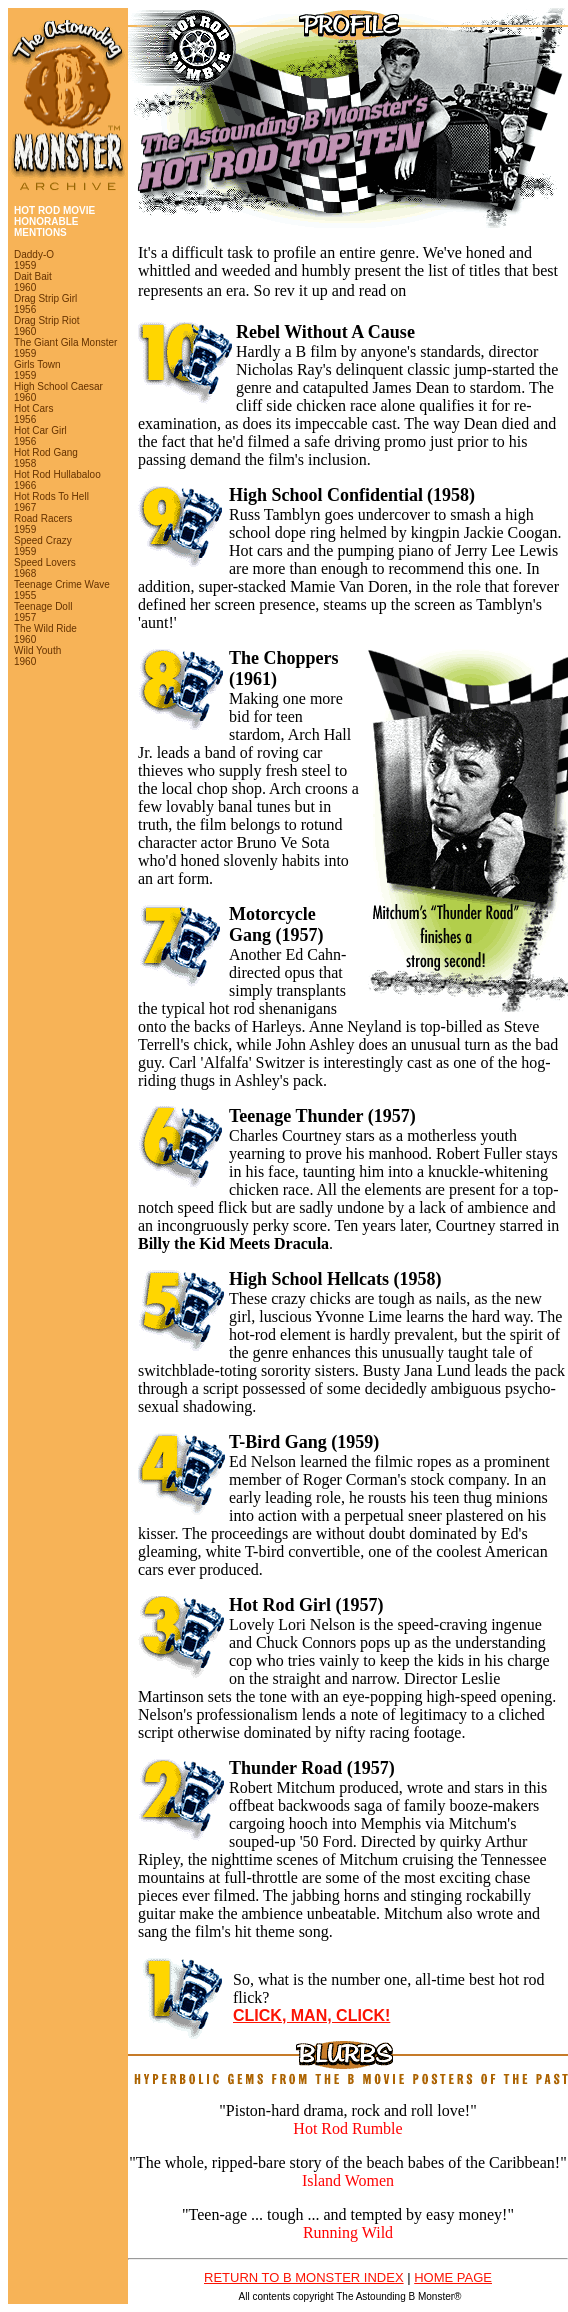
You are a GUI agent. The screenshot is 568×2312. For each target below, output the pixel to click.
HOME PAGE (453, 2277)
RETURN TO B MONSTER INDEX (304, 2277)
